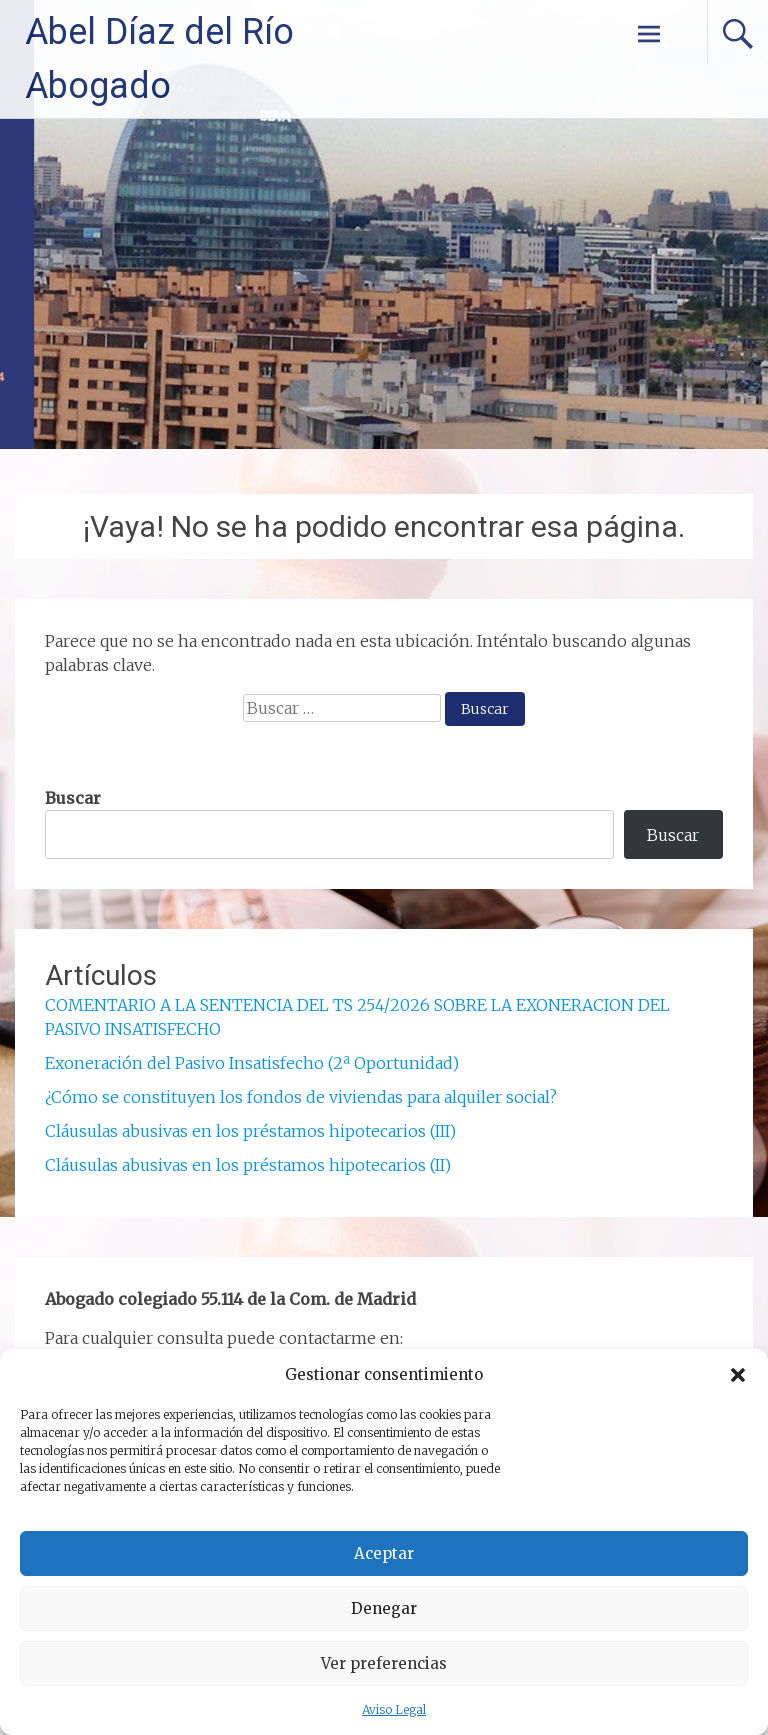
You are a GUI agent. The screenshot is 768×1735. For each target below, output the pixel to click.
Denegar (384, 1608)
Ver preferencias (384, 1663)
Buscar (73, 798)
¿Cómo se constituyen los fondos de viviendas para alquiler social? (301, 1097)
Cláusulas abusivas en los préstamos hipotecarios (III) (250, 1131)
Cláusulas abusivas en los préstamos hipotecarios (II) (248, 1165)
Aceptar (384, 1553)
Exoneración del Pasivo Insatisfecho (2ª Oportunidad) (252, 1063)
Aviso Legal (394, 1709)
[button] (738, 1375)
